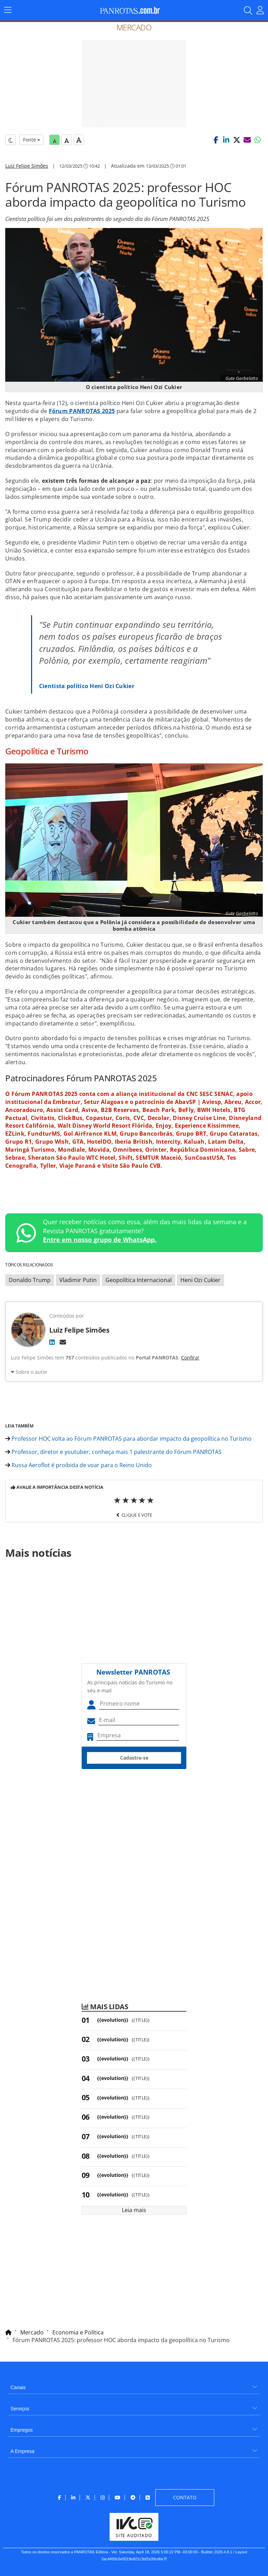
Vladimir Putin (78, 1280)
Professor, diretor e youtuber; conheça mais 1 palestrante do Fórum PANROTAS (113, 1452)
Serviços (19, 2408)
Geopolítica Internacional (138, 1280)
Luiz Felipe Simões (26, 165)
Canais (18, 2387)
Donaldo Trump (30, 1280)
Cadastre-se (134, 1757)
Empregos (21, 2430)
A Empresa (22, 2451)
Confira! (190, 1357)
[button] (215, 140)
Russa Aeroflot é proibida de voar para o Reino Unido (78, 1465)
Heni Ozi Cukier (200, 1280)
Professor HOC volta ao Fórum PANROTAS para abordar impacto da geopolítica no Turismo (128, 1438)
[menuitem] (134, 2385)
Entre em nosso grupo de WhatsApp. (99, 1239)
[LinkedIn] (52, 1342)
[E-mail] (63, 1342)
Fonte (31, 139)
